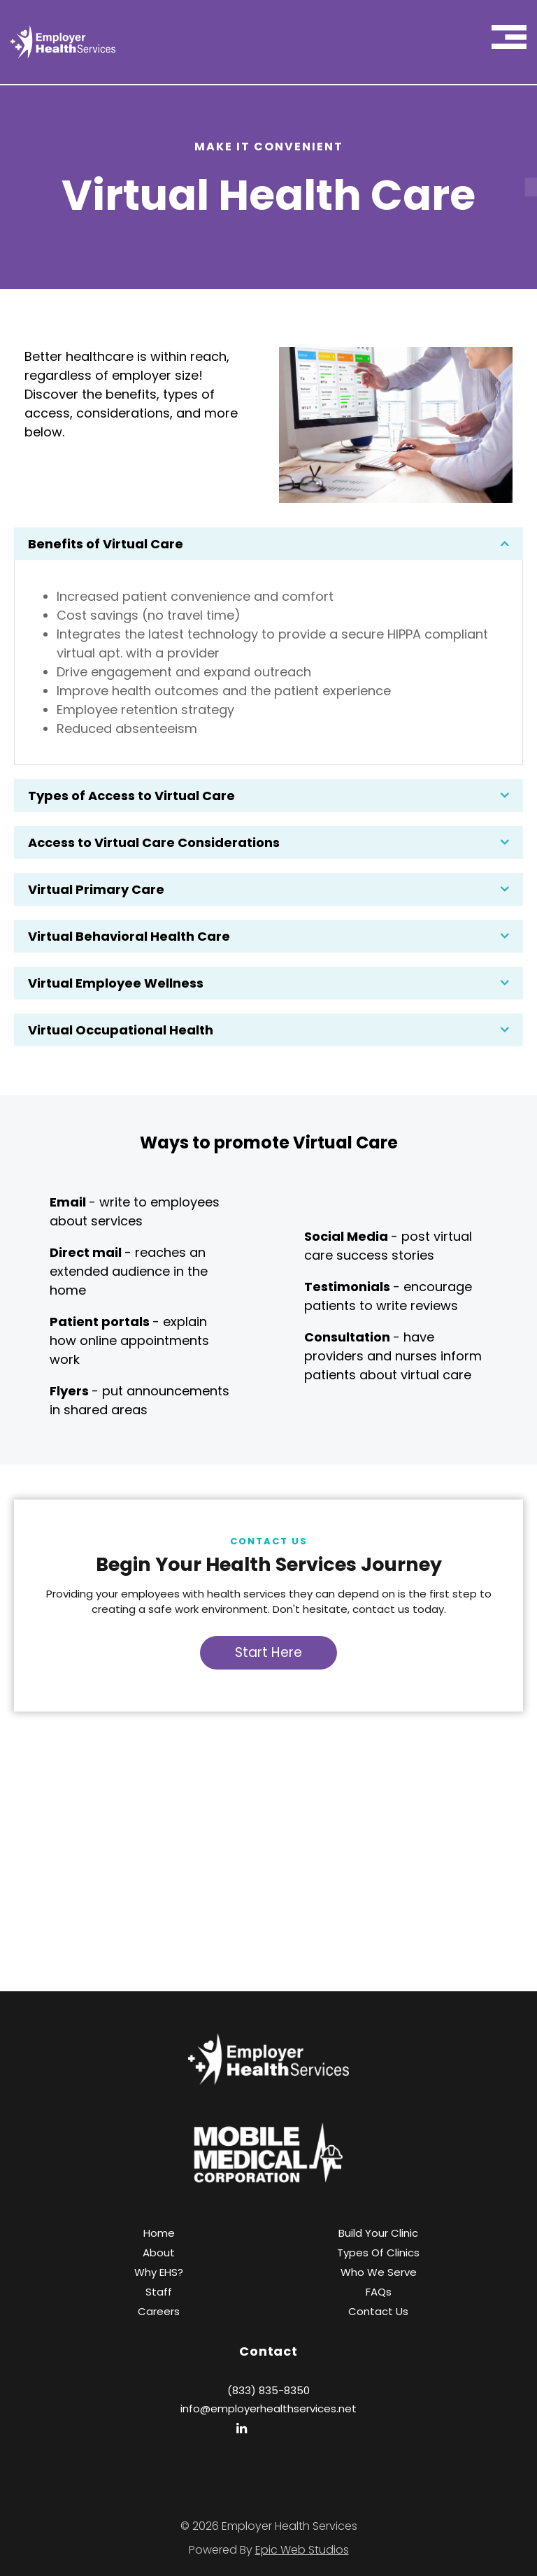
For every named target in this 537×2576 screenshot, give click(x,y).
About (159, 2252)
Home (159, 2233)
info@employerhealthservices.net (268, 2408)
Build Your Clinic (378, 2233)
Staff (158, 2291)
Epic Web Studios (302, 2550)
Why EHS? (158, 2272)
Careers (159, 2311)
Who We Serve (379, 2272)
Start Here (268, 1652)
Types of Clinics (378, 2252)
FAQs (379, 2291)
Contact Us (378, 2311)
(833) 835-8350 (268, 2390)
